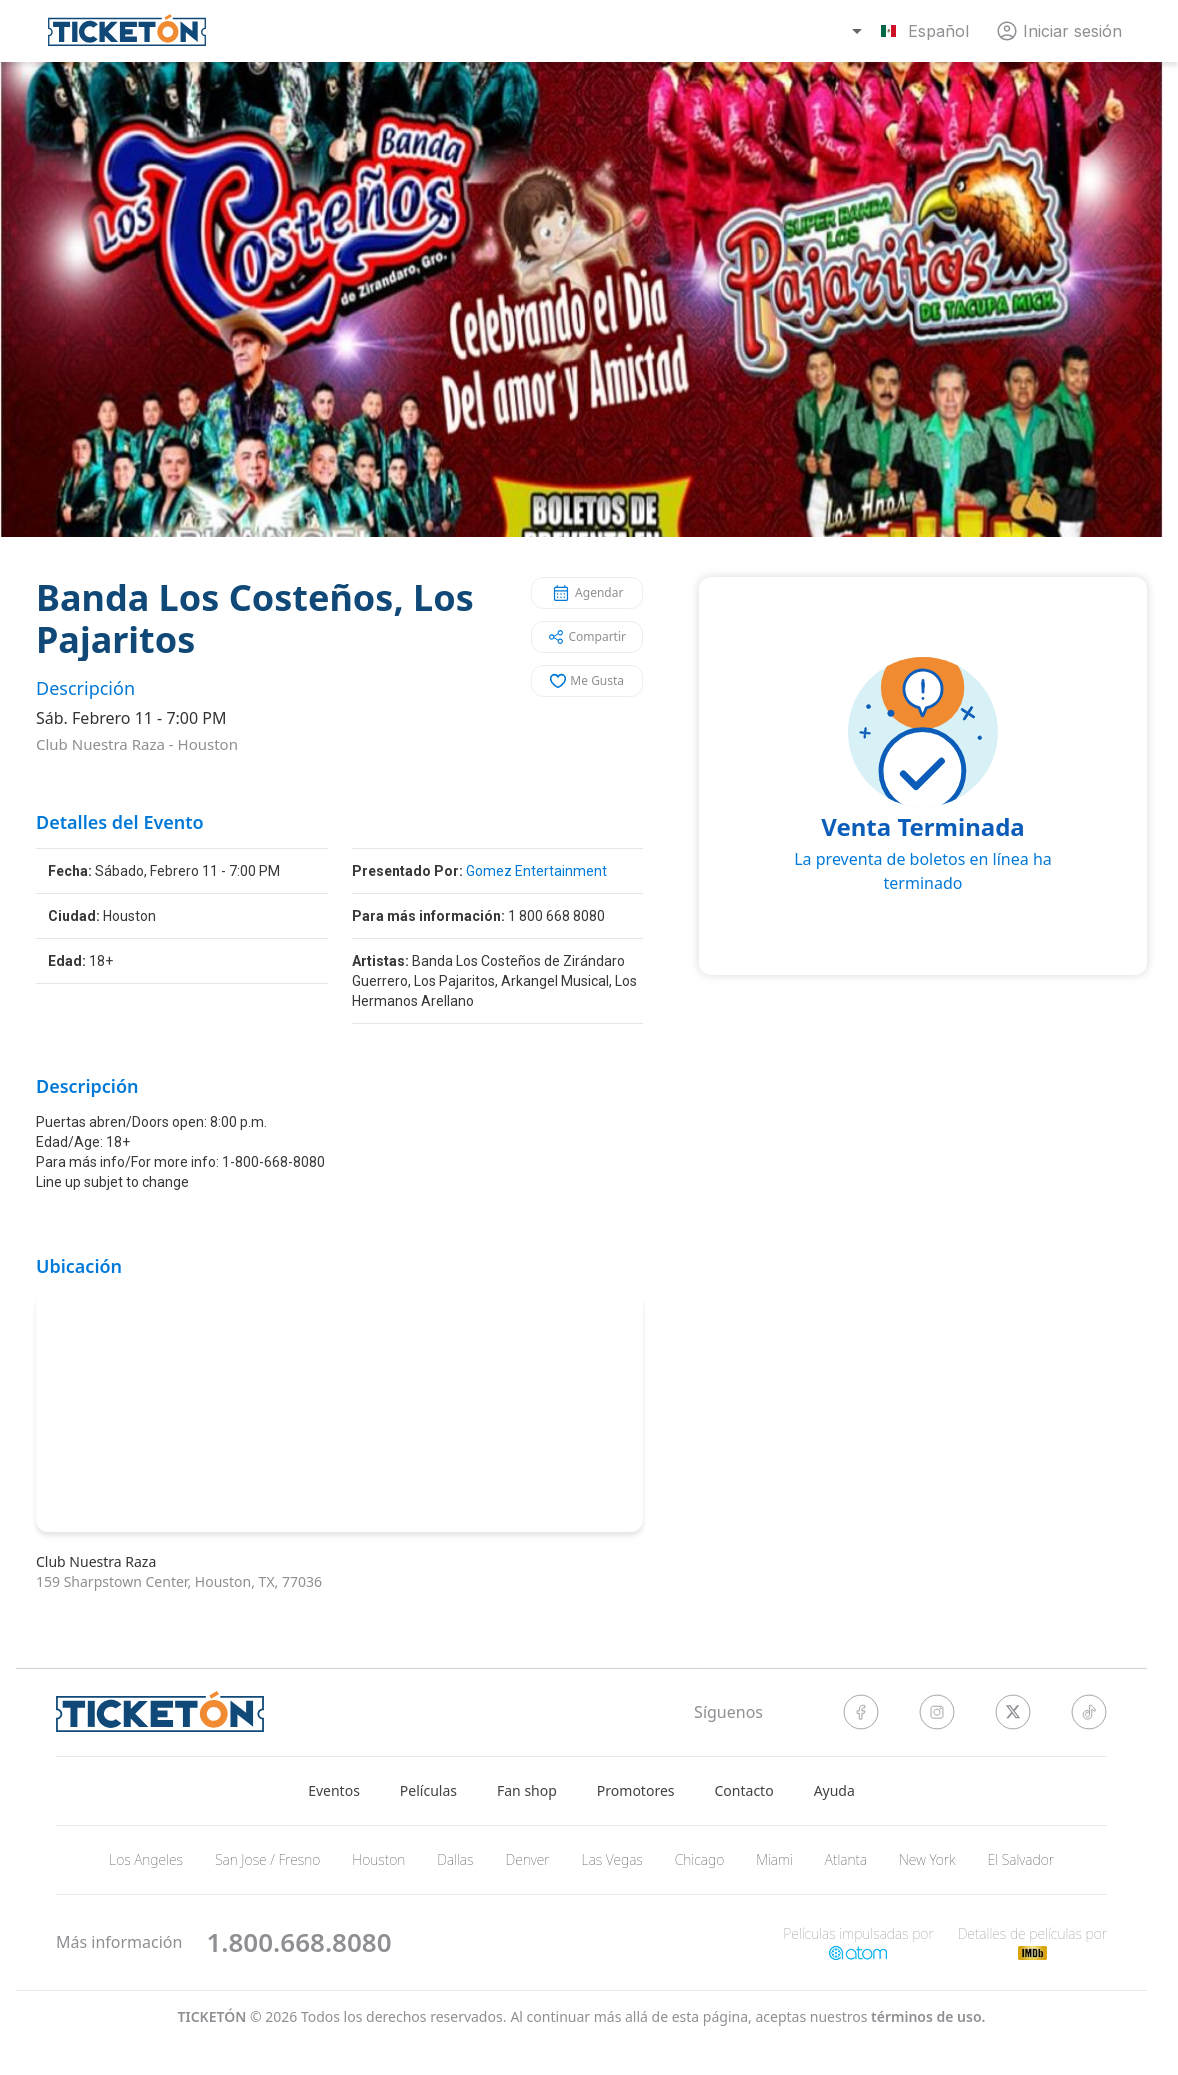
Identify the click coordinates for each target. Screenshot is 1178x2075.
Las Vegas (612, 1859)
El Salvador (1020, 1859)
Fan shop (527, 1790)
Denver (527, 1859)
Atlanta (846, 1859)
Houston (208, 744)
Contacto (744, 1790)
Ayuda (834, 1790)
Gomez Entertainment (536, 871)
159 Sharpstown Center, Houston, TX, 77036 (179, 1581)
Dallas (455, 1859)
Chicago (700, 1859)
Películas (428, 1790)
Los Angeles (146, 1859)
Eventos (334, 1790)
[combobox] (913, 31)
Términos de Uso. (928, 2016)
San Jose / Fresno (267, 1859)
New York (927, 1859)
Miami (774, 1859)
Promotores (636, 1790)
